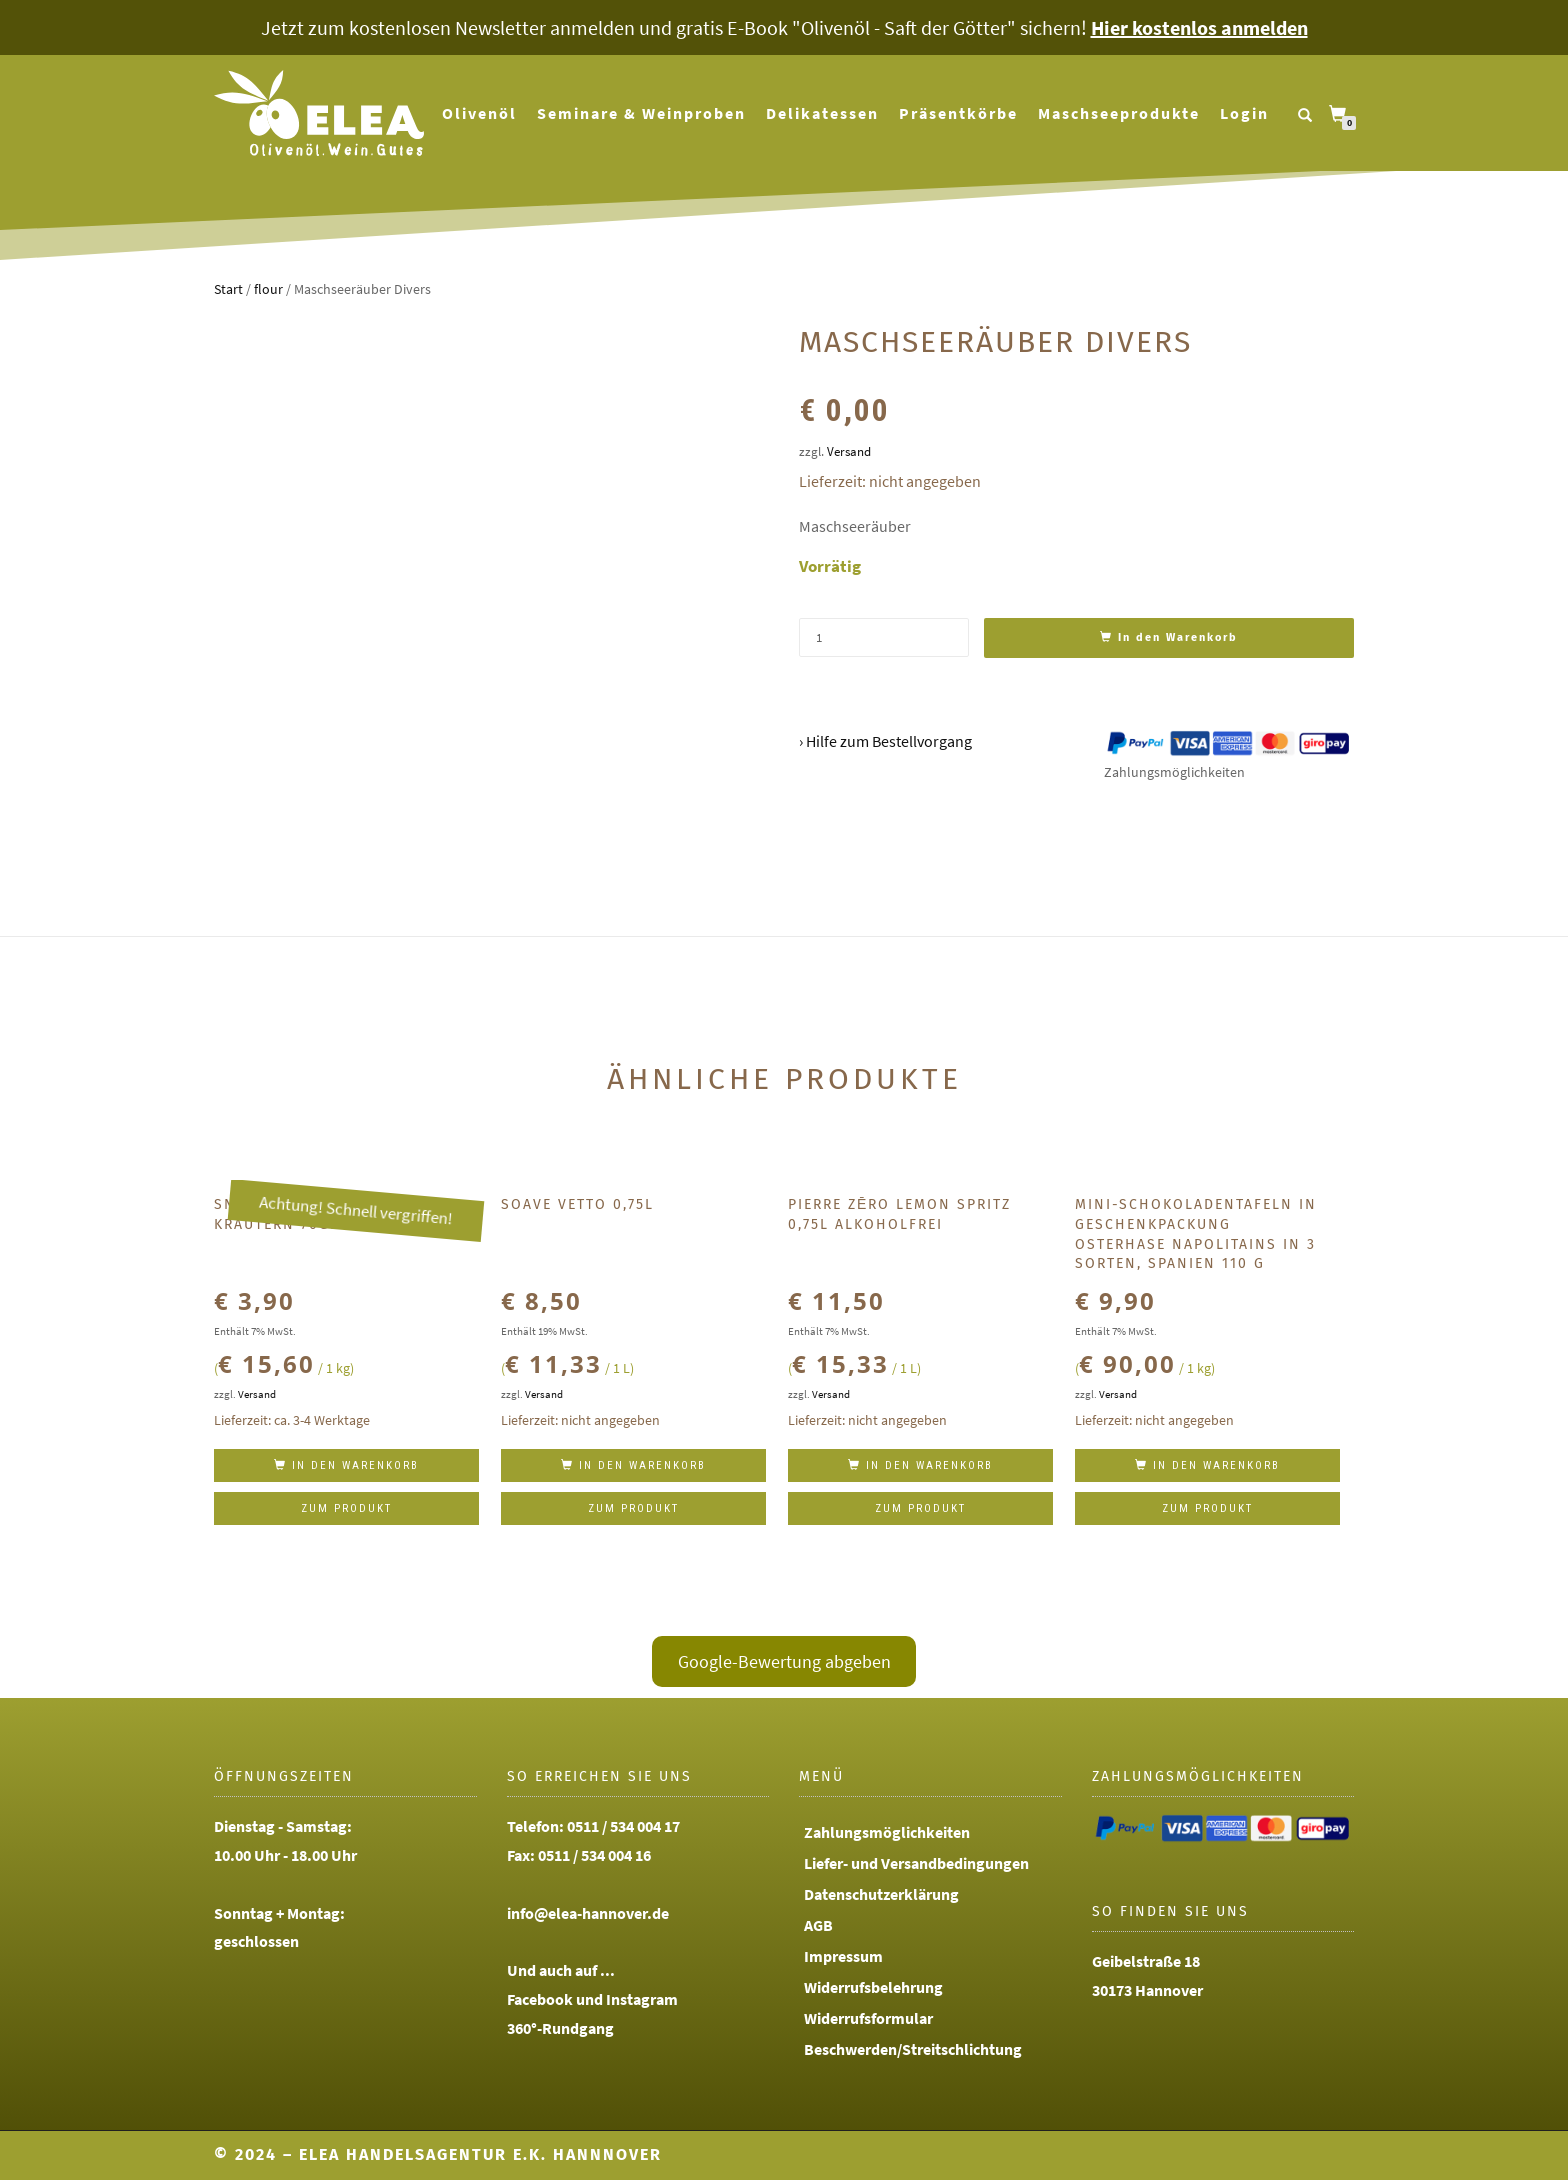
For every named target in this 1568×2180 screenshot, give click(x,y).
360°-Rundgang (560, 2028)
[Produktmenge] (884, 637)
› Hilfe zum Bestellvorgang (885, 741)
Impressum (843, 1956)
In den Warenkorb (1178, 637)
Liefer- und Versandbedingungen (916, 1863)
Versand (849, 451)
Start (228, 289)
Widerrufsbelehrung (873, 1987)
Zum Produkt (346, 1508)
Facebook (540, 1999)
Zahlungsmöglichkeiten (887, 1832)
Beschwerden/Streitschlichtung (913, 2049)
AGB (818, 1925)
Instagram (642, 1999)
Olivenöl (479, 113)
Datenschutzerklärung (881, 1894)
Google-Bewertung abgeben (784, 1661)
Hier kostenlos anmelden (1199, 27)
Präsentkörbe (958, 113)
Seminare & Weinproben (641, 113)
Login (1244, 113)
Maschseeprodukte (1119, 113)
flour (268, 289)
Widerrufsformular (868, 2018)
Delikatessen (822, 113)
